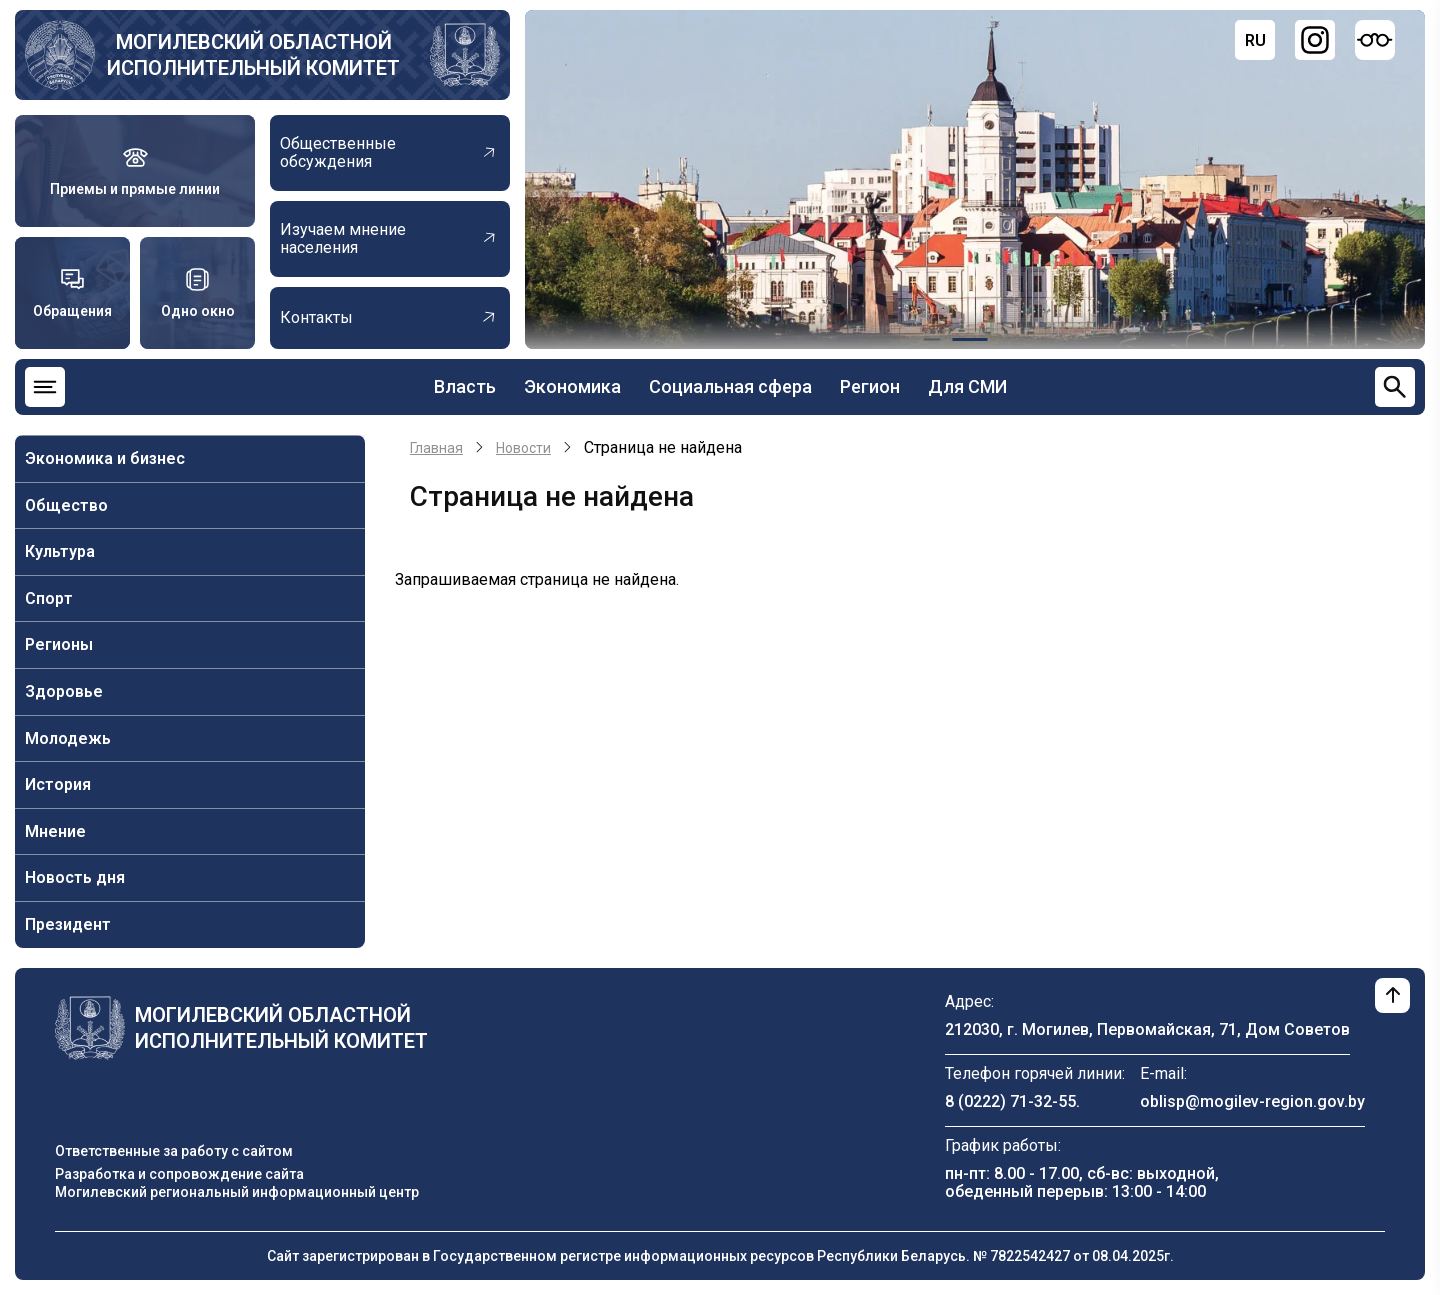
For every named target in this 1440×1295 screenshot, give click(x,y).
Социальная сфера (730, 386)
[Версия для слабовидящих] (1375, 40)
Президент (68, 924)
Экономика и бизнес (105, 458)
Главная (436, 448)
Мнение (55, 831)
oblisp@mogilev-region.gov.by (1252, 1101)
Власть (465, 386)
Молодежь (68, 738)
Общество (66, 505)
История (58, 784)
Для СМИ (967, 386)
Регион (870, 386)
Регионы (59, 644)
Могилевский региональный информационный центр (237, 1192)
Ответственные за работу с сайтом (174, 1151)
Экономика (572, 386)
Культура (60, 551)
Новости (523, 448)
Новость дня (75, 877)
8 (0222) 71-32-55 (1010, 1101)
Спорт (49, 598)
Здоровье (64, 691)
